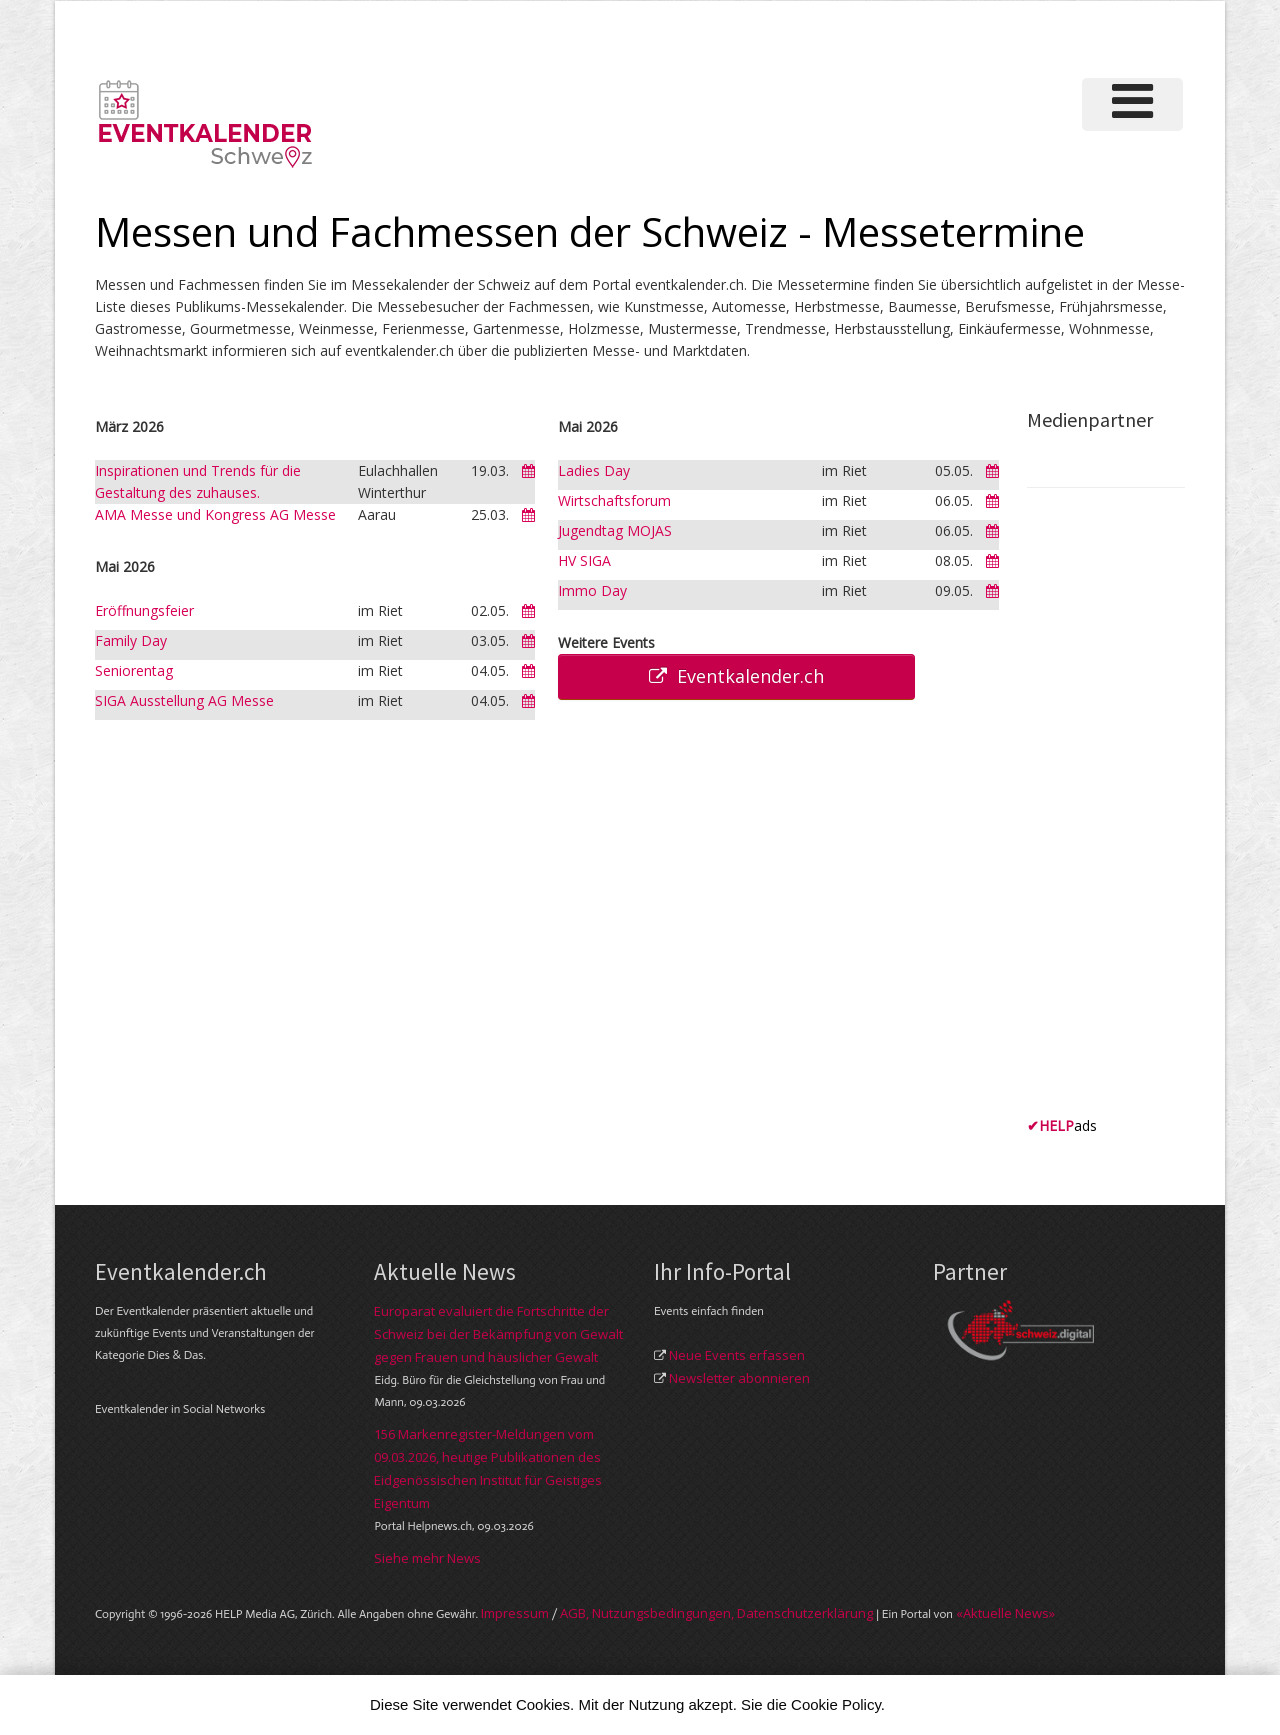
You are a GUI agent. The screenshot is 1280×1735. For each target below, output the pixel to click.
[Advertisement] (1107, 809)
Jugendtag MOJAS (615, 530)
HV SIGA (584, 560)
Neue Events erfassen (737, 1355)
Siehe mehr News (427, 1558)
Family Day (131, 640)
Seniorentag (134, 670)
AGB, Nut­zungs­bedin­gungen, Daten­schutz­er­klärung (716, 1613)
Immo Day (592, 590)
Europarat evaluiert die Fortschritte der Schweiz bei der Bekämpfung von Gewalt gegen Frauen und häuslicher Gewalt (498, 1334)
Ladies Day (594, 470)
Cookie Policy (836, 1704)
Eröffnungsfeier (144, 610)
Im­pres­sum (515, 1613)
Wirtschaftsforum (614, 500)
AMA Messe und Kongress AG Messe (215, 514)
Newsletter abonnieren (739, 1378)
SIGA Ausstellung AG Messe (184, 700)
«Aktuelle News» (1005, 1613)
